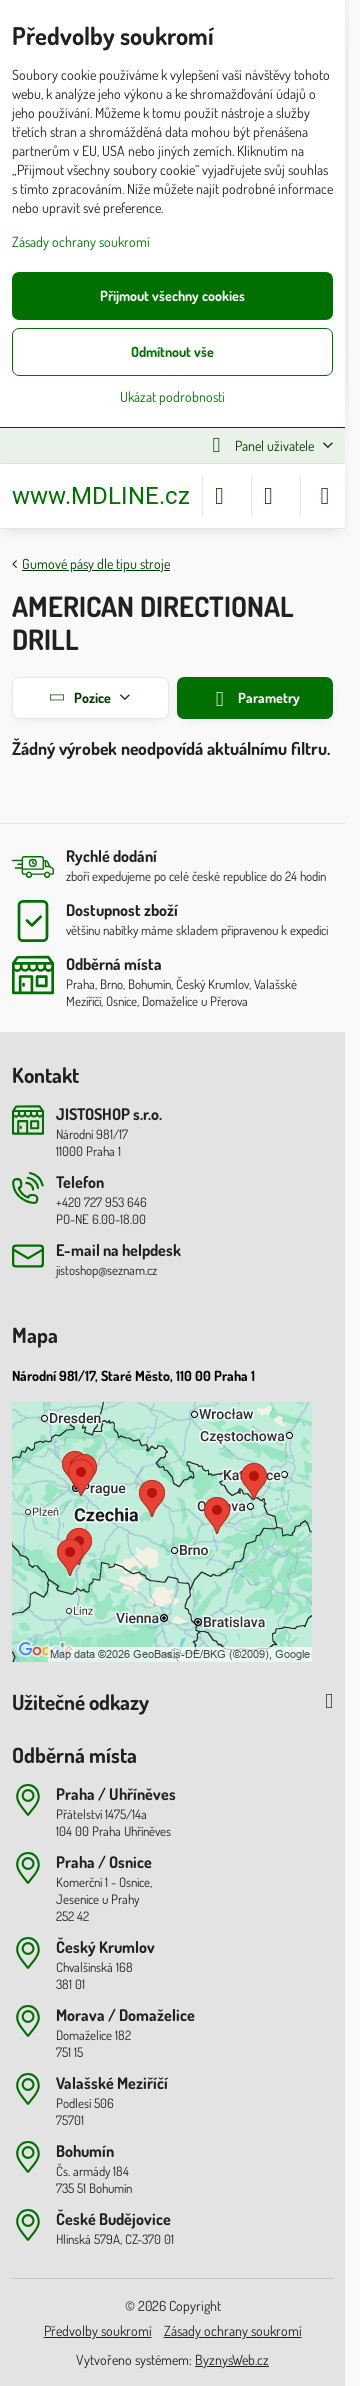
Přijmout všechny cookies (172, 295)
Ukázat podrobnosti (172, 396)
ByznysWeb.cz (232, 2359)
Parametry (254, 699)
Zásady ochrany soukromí (233, 2330)
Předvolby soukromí (98, 2330)
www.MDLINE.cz (101, 496)
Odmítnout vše (172, 351)
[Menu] (325, 496)
